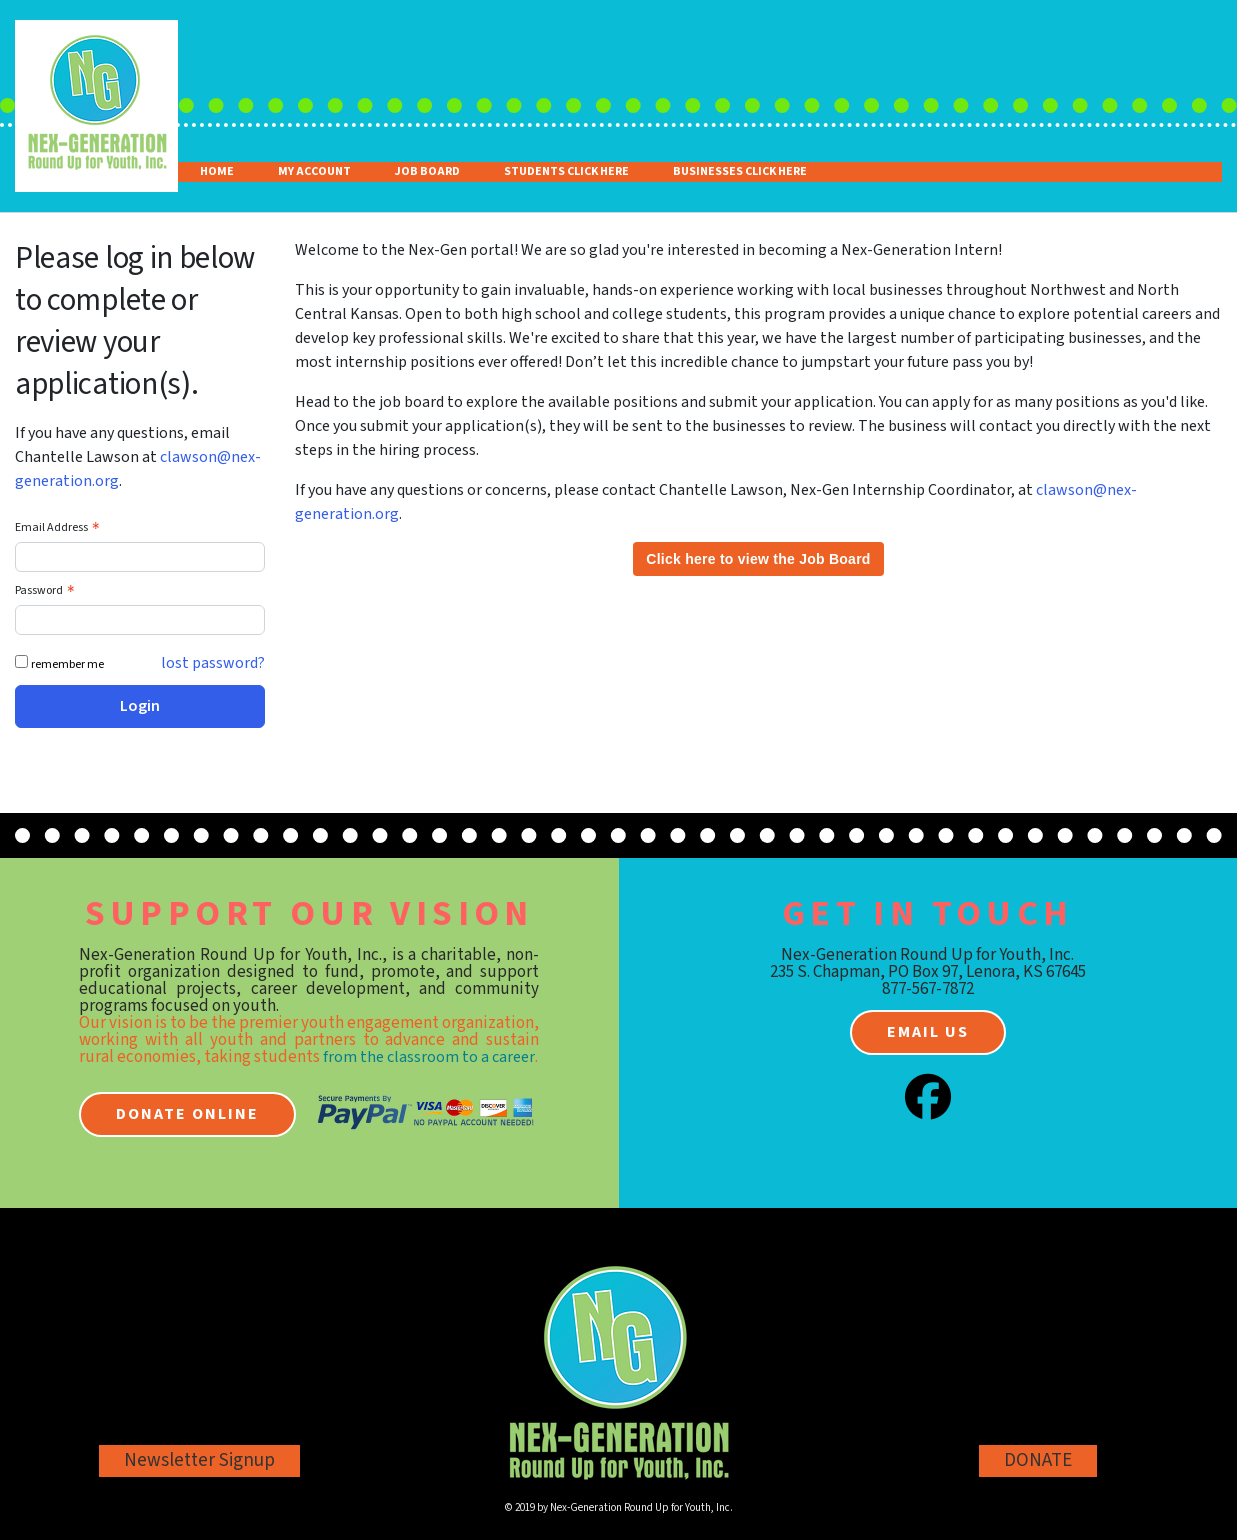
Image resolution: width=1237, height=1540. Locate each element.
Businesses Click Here (740, 171)
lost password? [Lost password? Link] (213, 663)
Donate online (187, 1114)
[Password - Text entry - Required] (140, 620)
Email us (928, 1032)
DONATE (1038, 1460)
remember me (67, 664)
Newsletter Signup (199, 1460)
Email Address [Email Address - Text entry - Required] (59, 527)
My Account (314, 171)
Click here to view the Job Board (758, 559)
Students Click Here (566, 171)
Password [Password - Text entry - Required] (47, 590)
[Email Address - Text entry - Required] (140, 557)
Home (217, 171)
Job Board (427, 171)
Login (140, 706)
